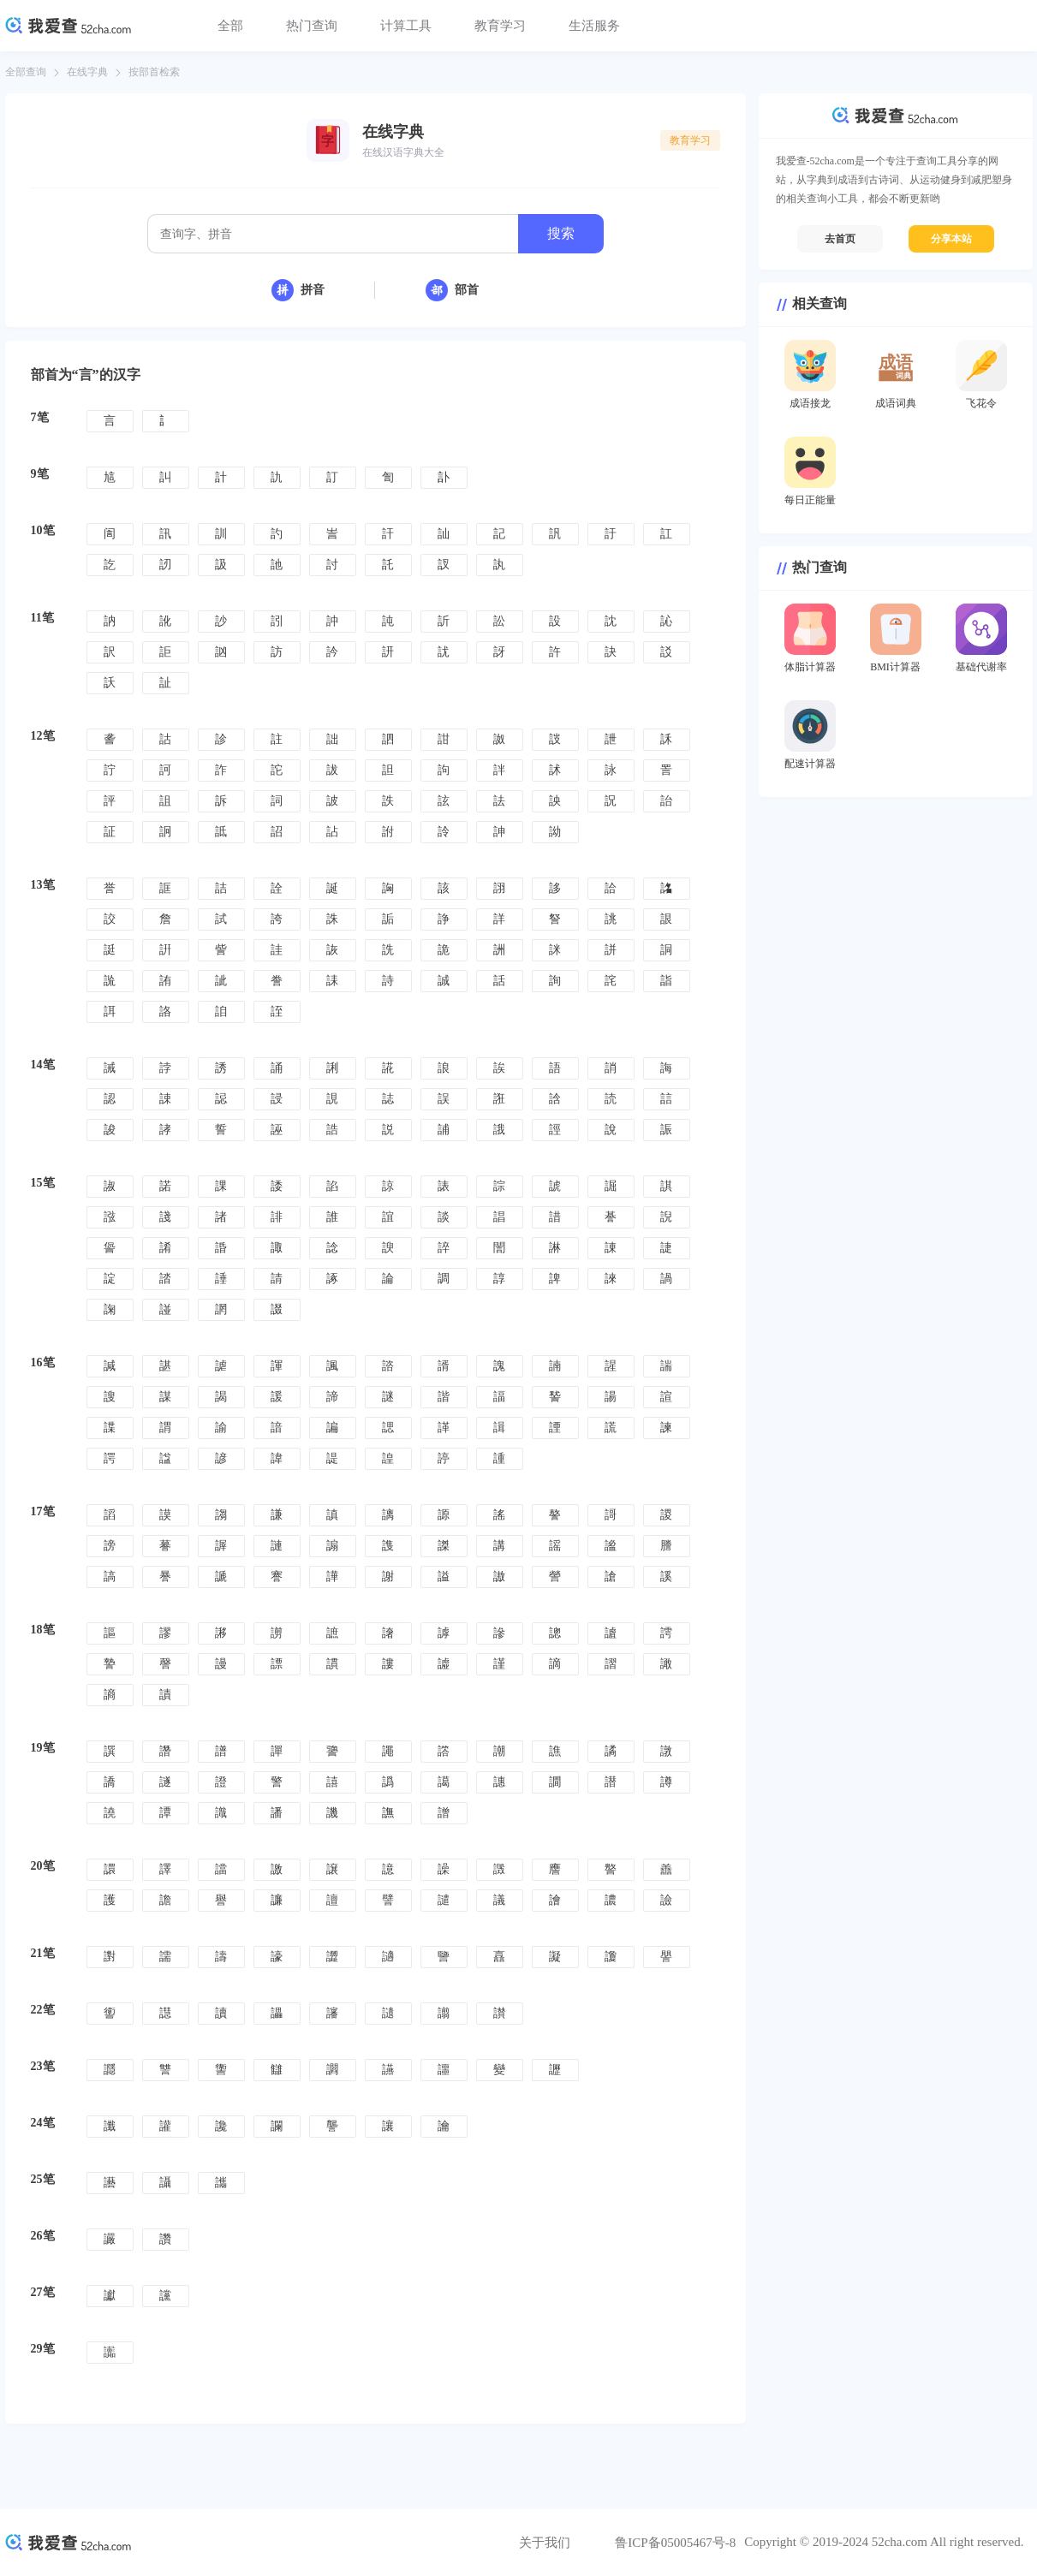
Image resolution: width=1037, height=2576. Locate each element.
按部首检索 (154, 72)
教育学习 (500, 26)
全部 (230, 26)
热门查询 (311, 26)
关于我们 (544, 2542)
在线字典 (87, 72)
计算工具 (406, 26)
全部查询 (25, 72)
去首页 (840, 239)
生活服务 (594, 26)
